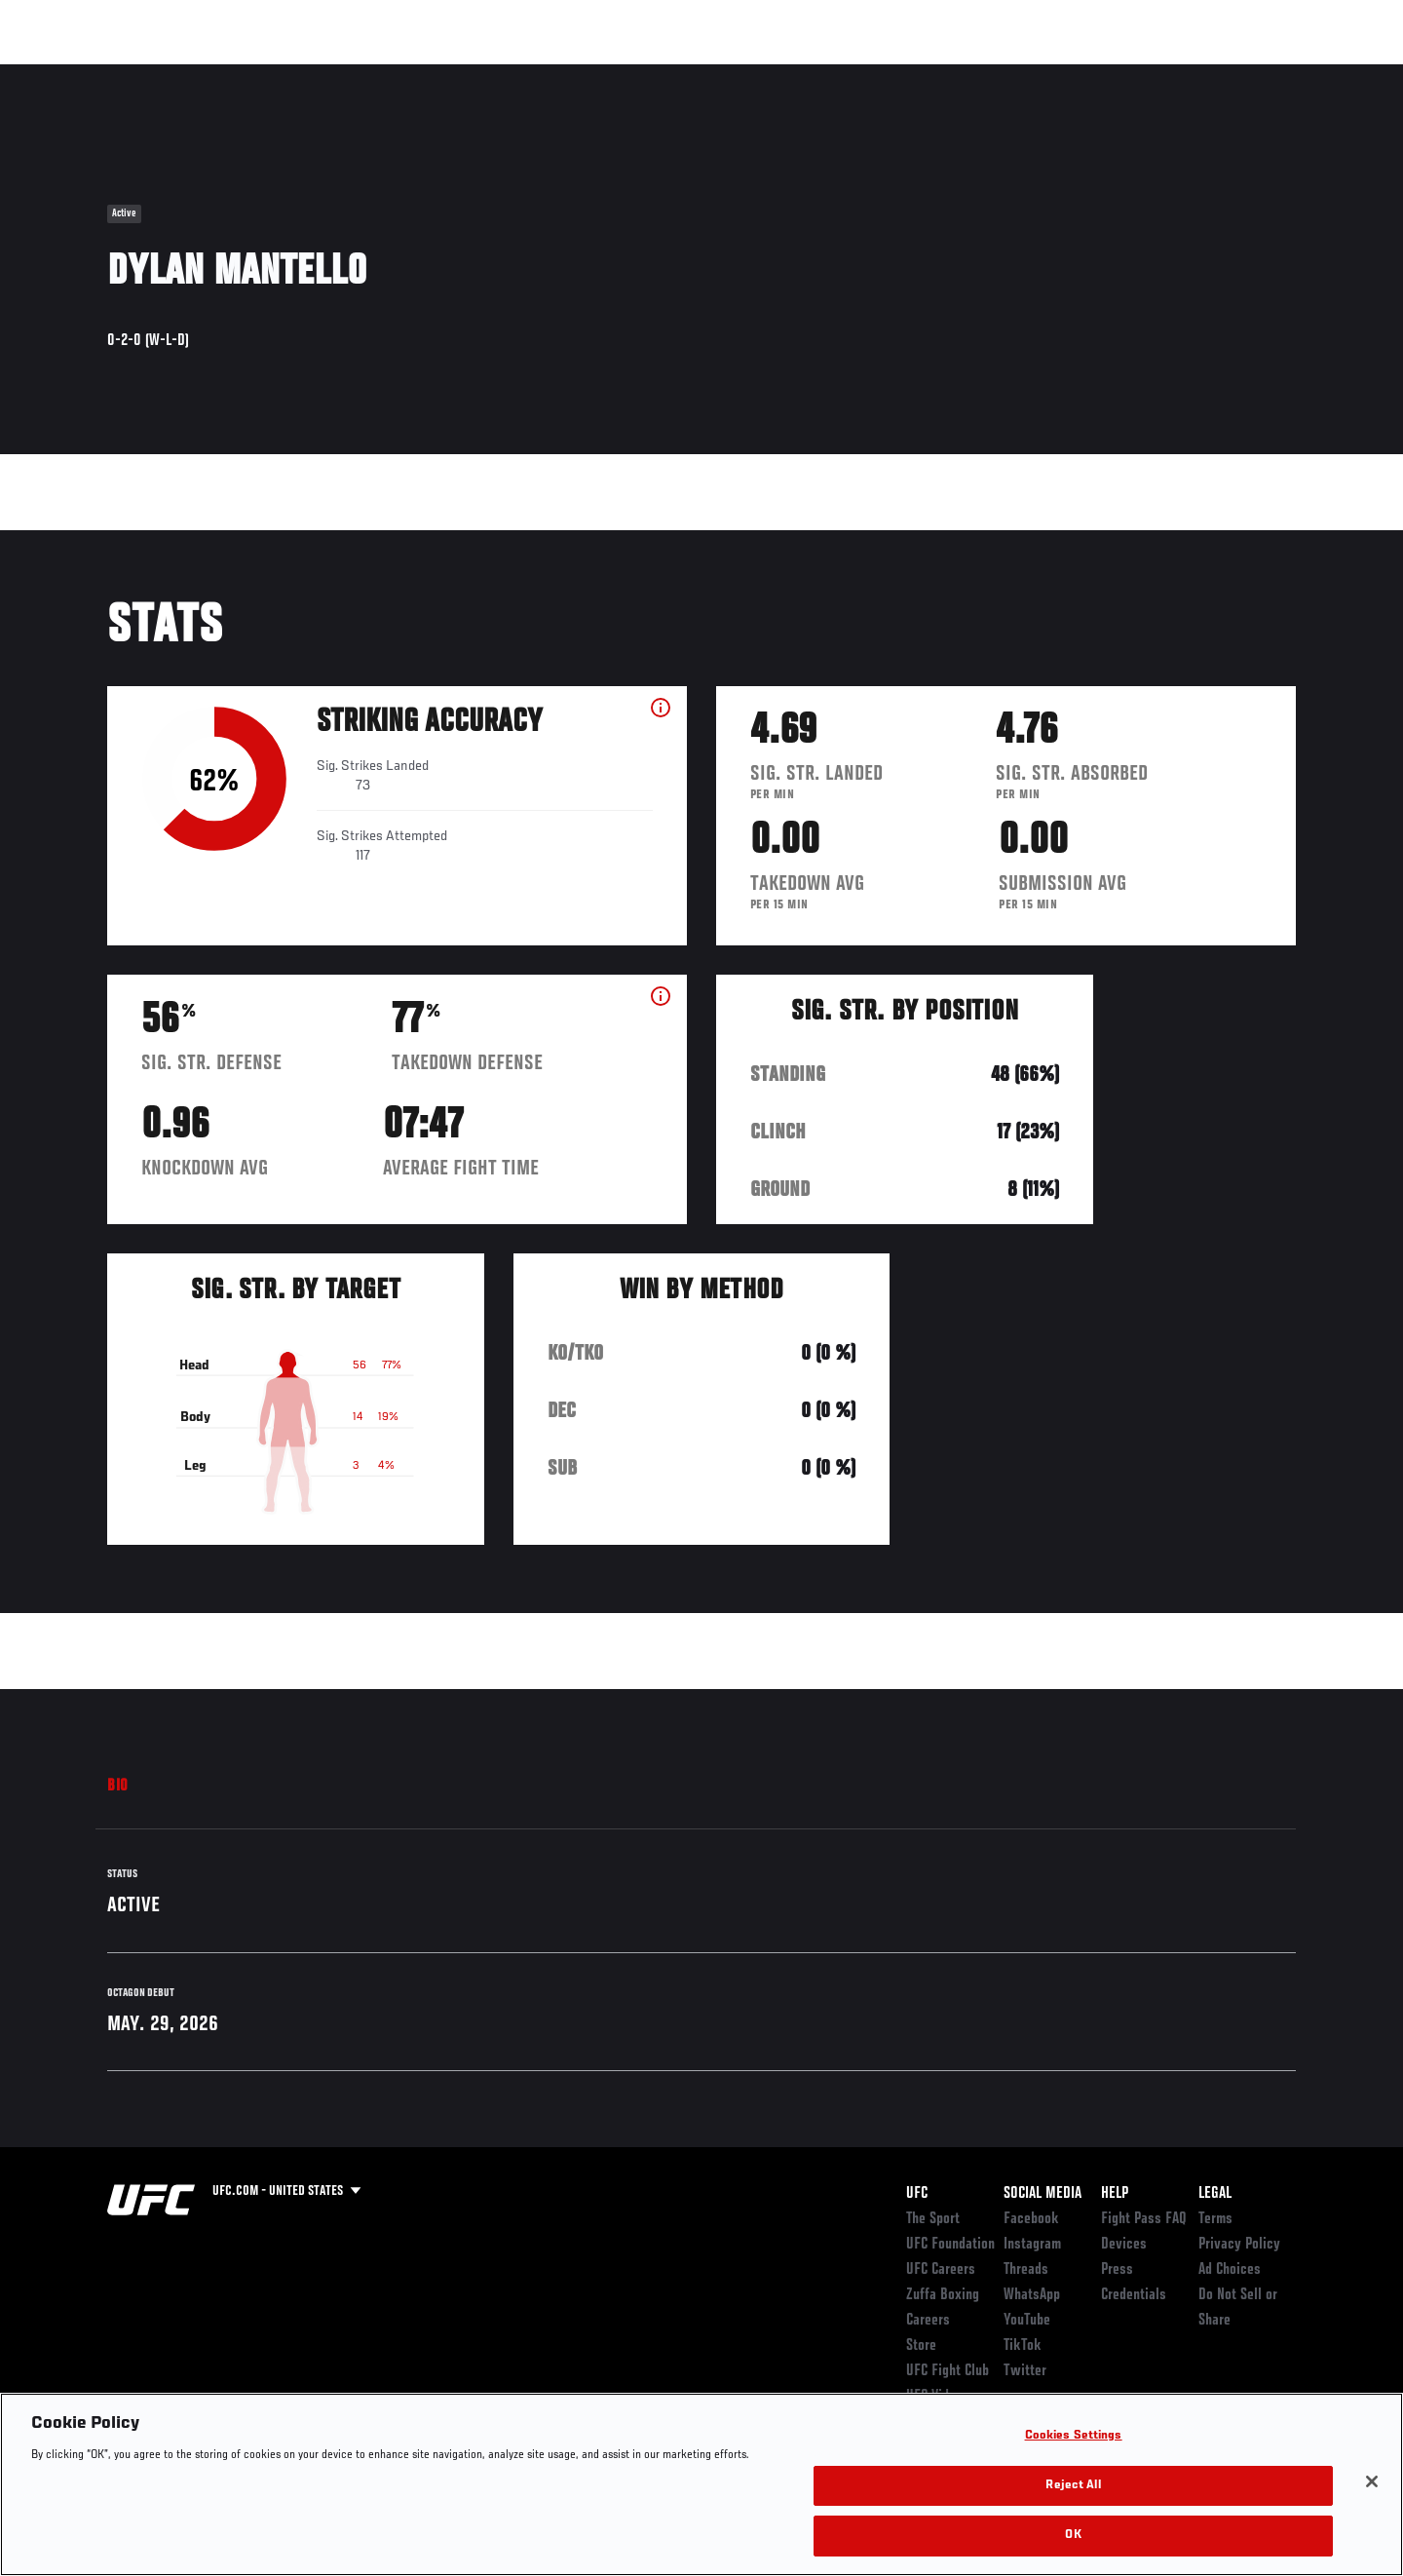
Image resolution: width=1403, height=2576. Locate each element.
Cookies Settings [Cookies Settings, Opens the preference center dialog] (1073, 2436)
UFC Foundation (950, 2244)
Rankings (168, 74)
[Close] (1371, 2481)
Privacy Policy (1239, 2244)
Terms (1215, 2219)
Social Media (1042, 2194)
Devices (1124, 2244)
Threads (1026, 2270)
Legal (1215, 2194)
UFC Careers (940, 2270)
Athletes (255, 74)
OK (1073, 2535)
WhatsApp (1032, 2295)
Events (85, 74)
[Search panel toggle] (1306, 74)
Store (921, 2346)
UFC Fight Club (947, 2371)
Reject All (1072, 2486)
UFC (917, 2194)
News (331, 74)
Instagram (1032, 2244)
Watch (1072, 74)
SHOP (1253, 74)
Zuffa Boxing (1166, 74)
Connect (994, 74)
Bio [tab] (118, 1786)
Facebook (1031, 2219)
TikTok (1023, 2346)
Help (1114, 2194)
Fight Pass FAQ (1144, 2219)
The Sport (933, 2219)
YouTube (1027, 2320)
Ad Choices (1229, 2270)
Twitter (1025, 2371)
